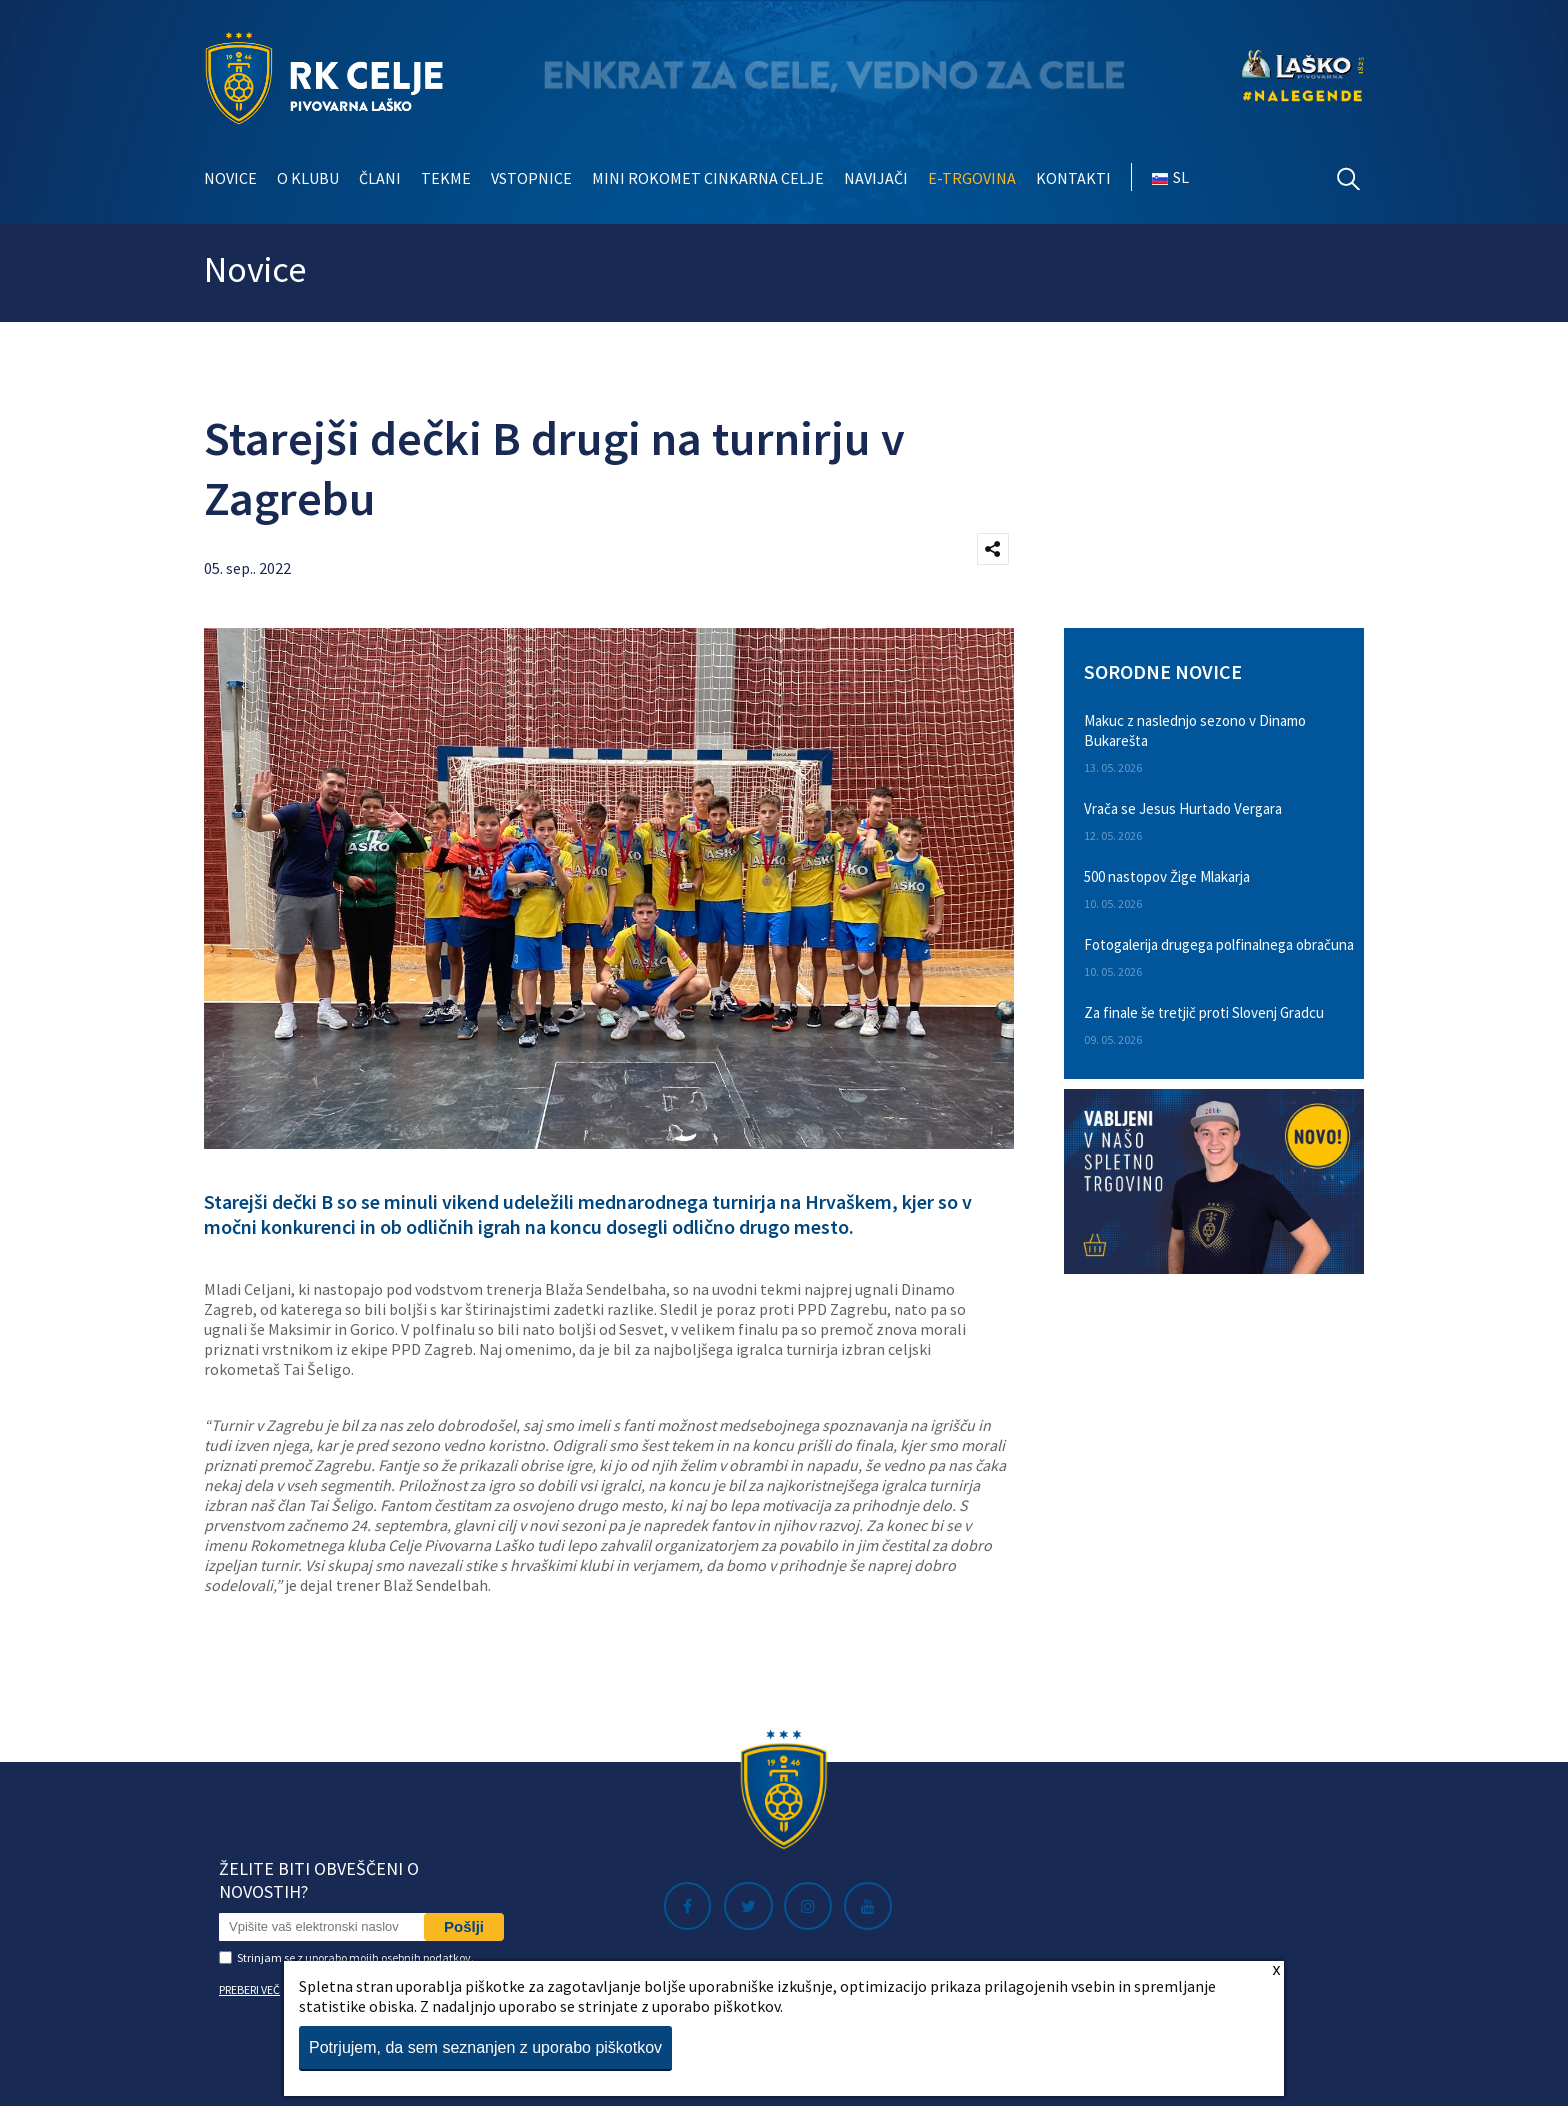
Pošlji (464, 1926)
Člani (380, 178)
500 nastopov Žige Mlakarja (1167, 876)
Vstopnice (531, 178)
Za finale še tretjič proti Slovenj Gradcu (1204, 1012)
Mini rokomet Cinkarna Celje (708, 178)
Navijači (876, 178)
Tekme (446, 178)
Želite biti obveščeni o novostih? (319, 1880)
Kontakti (1073, 178)
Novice (230, 178)
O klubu (308, 178)
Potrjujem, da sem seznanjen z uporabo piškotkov (485, 2047)
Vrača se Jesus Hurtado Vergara (1183, 808)
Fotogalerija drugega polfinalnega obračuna (1219, 944)
